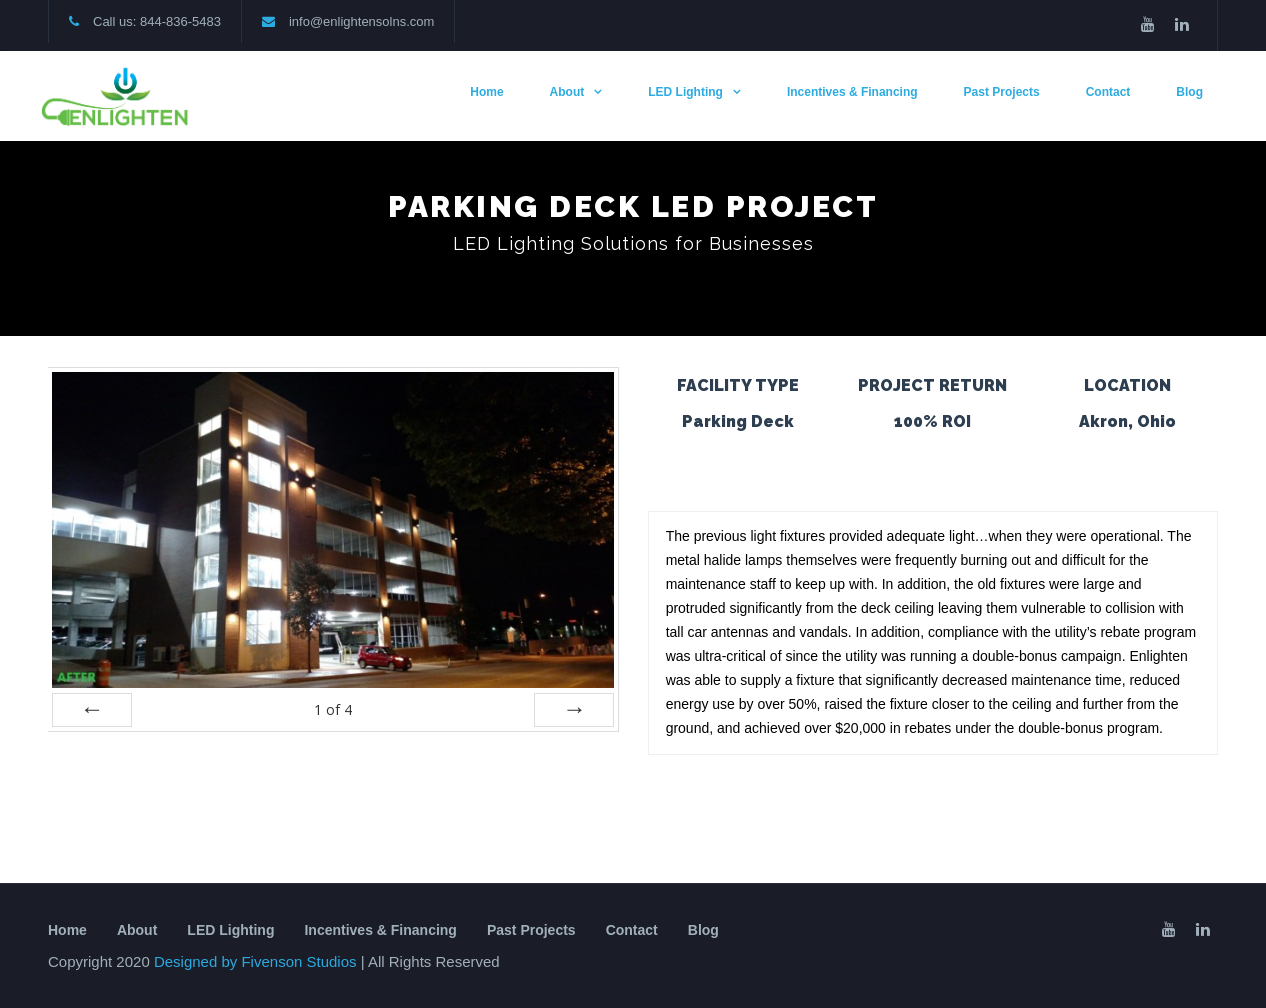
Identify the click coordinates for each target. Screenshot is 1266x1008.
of (333, 709)
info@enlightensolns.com (361, 21)
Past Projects (1002, 92)
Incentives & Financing (852, 92)
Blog (1189, 92)
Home (486, 92)
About (567, 92)
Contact (1108, 92)
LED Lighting (685, 92)
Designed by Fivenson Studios (257, 961)
